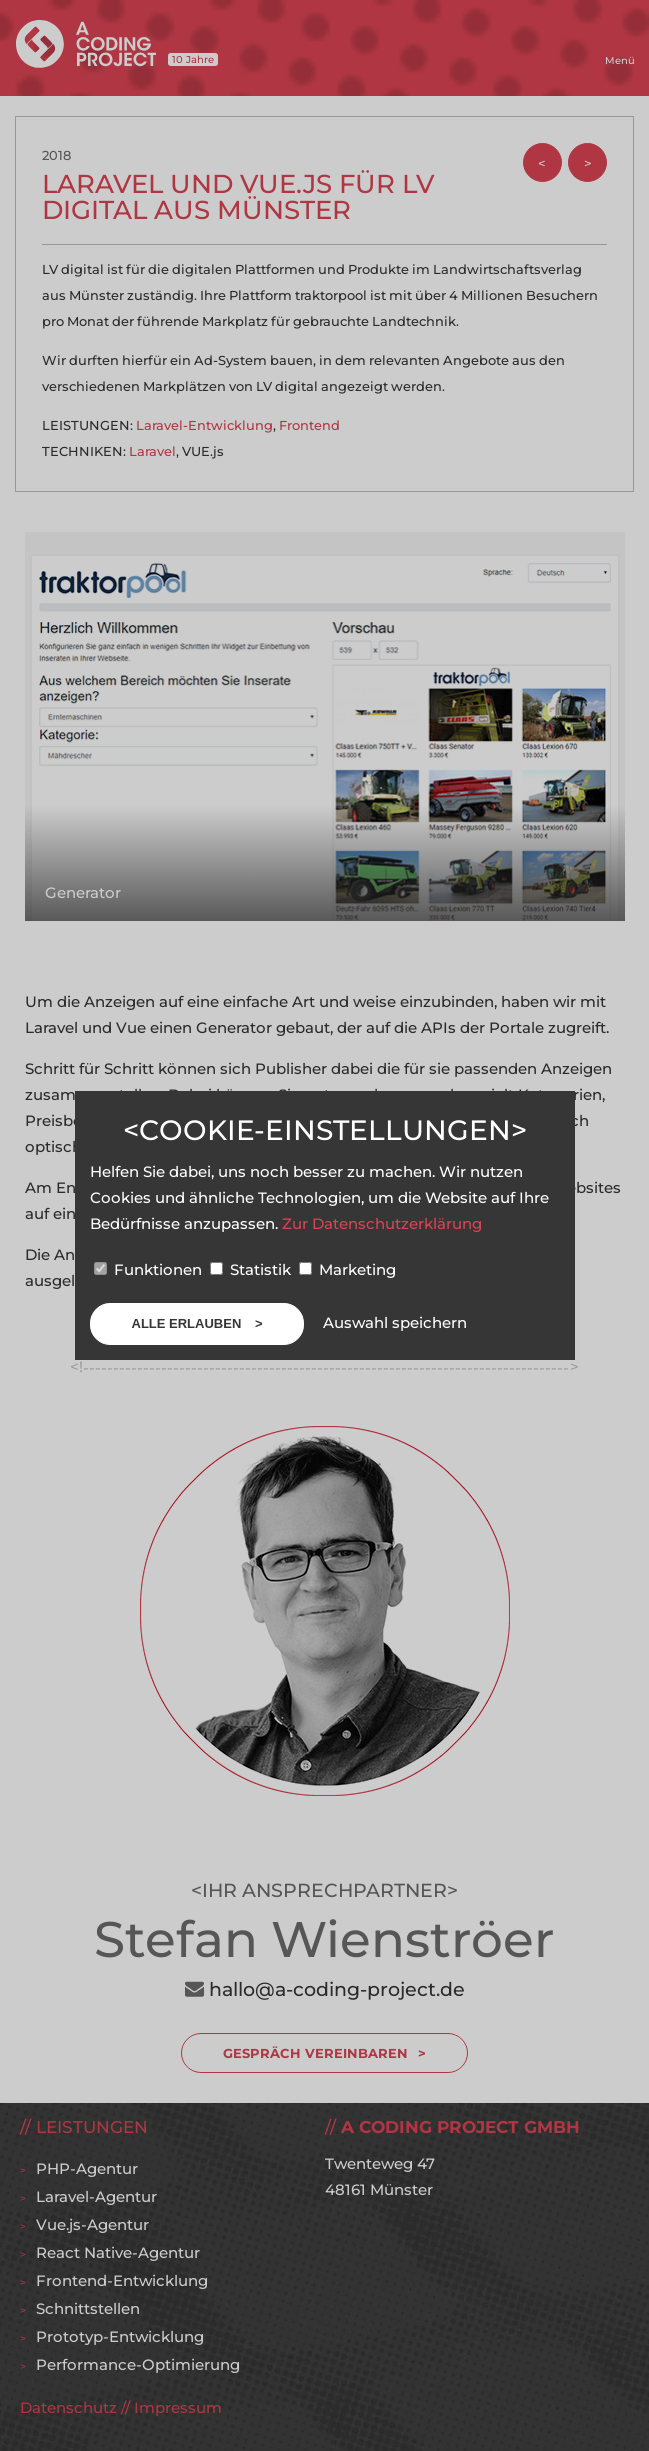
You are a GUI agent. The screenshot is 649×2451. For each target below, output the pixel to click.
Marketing (347, 1269)
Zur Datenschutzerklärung (382, 1223)
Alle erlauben (188, 1323)
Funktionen (150, 1269)
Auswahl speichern (395, 1322)
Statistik (252, 1269)
